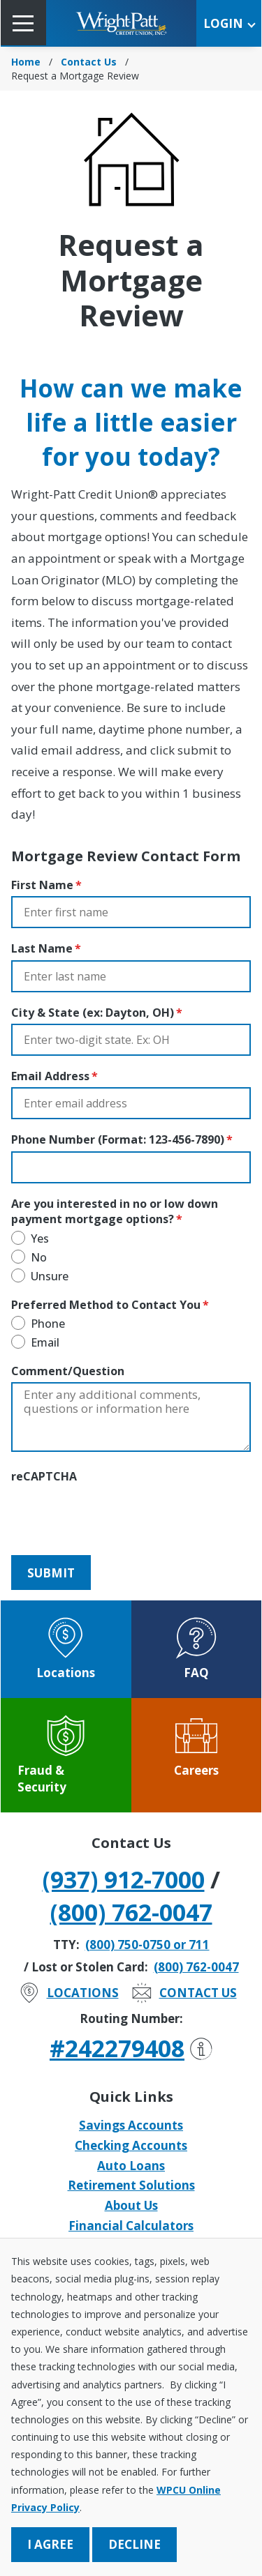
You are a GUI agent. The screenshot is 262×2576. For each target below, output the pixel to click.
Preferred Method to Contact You (106, 1304)
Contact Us (89, 61)
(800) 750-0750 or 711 (147, 1945)
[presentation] (117, 1514)
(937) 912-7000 (124, 1879)
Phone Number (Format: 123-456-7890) (117, 1139)
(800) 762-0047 (131, 1912)
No (39, 1257)
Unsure (49, 1276)
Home (26, 61)
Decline (134, 2544)
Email (45, 1342)
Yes (40, 1238)
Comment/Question (67, 1371)
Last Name (42, 948)
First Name (42, 885)
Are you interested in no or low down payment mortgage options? (114, 1211)
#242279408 (131, 2048)
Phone (48, 1323)
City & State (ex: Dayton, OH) (92, 1012)
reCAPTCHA (44, 1476)
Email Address (50, 1076)
